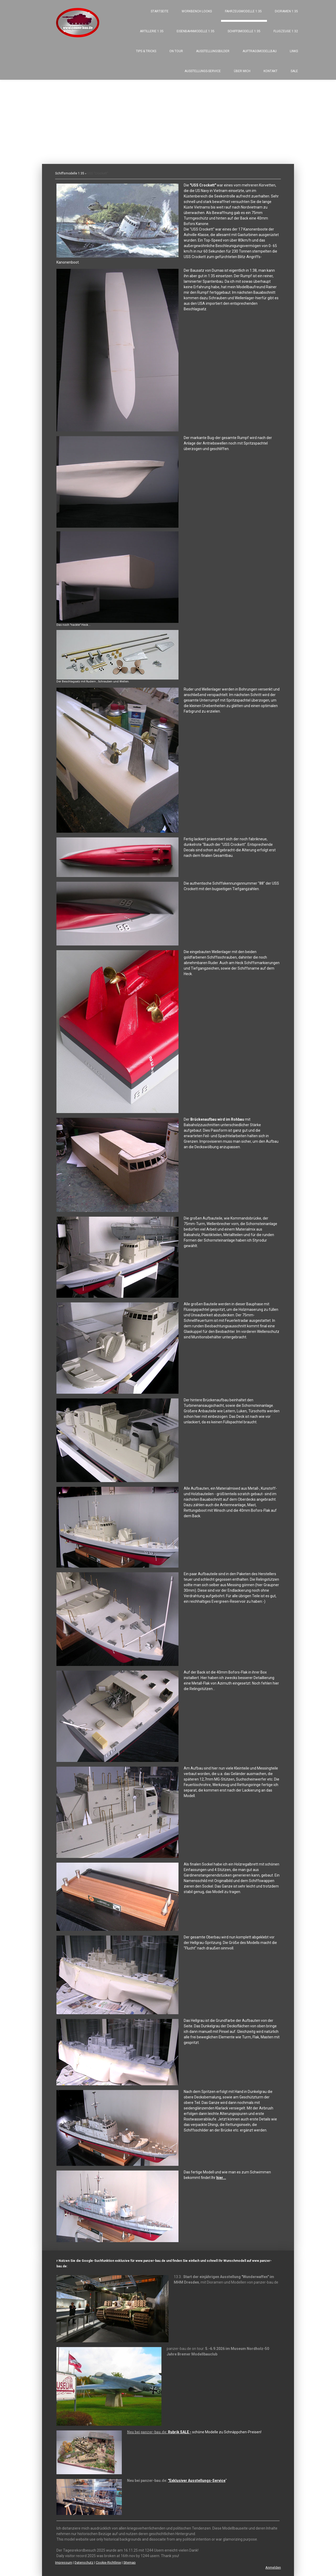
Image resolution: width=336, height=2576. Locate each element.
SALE (294, 71)
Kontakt (270, 71)
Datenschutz (84, 2562)
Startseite (160, 11)
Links (294, 51)
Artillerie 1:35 (152, 31)
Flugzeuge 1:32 (286, 31)
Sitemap (129, 2562)
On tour (176, 51)
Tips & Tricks (146, 51)
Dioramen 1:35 (286, 11)
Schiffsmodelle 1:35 (244, 31)
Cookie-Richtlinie (108, 2562)
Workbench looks (197, 11)
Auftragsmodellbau (260, 51)
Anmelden (273, 2567)
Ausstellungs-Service (203, 71)
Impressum (63, 2562)
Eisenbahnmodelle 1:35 (195, 31)
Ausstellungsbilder (212, 51)
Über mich (242, 71)
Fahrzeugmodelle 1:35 (243, 11)
